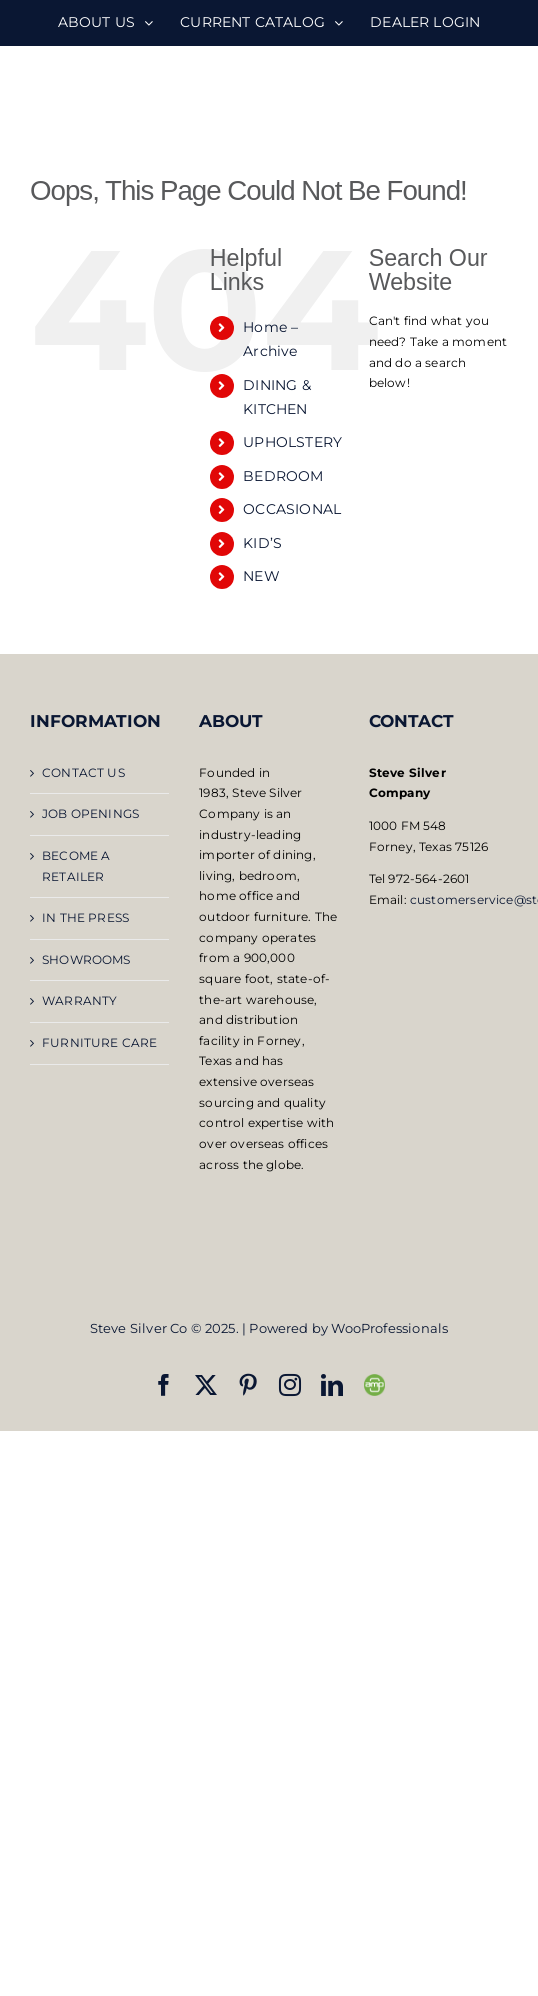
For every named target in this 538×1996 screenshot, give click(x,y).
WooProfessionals (389, 1328)
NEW (261, 576)
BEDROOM (283, 476)
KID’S (262, 543)
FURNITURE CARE (100, 1042)
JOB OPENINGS (90, 813)
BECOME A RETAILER (76, 866)
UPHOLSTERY (292, 442)
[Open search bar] (438, 421)
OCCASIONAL (292, 509)
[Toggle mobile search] (457, 100)
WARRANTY (79, 1000)
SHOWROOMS (86, 959)
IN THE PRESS (85, 917)
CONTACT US (83, 772)
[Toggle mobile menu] (497, 100)
